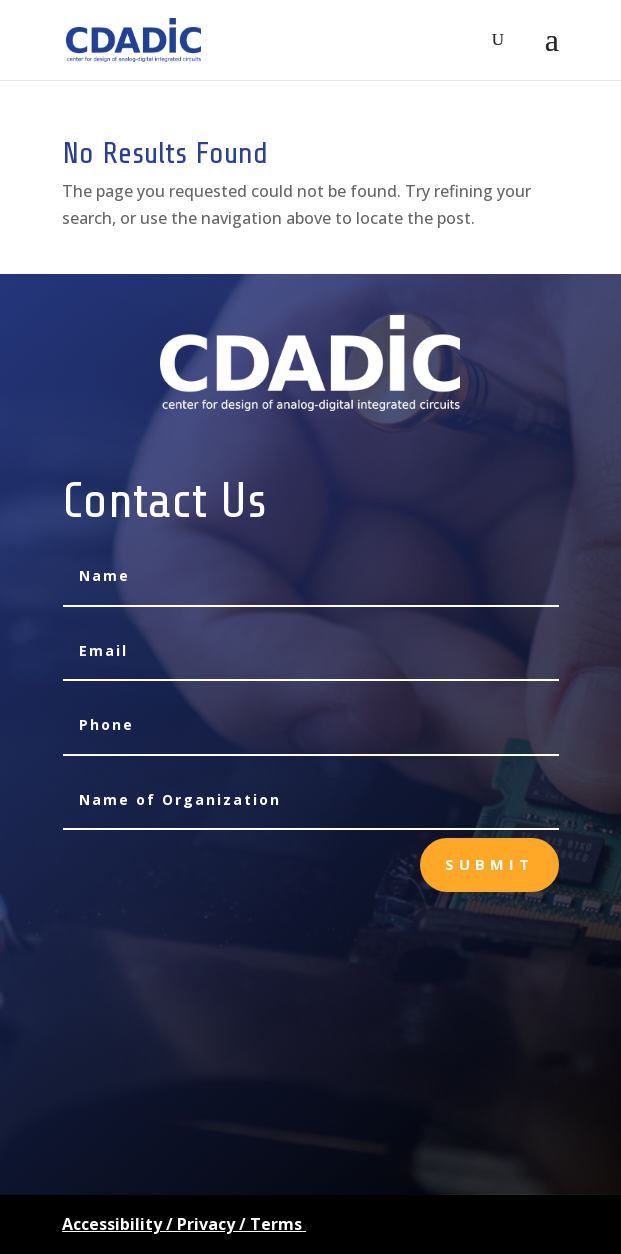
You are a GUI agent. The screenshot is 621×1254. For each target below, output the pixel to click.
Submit (489, 864)
